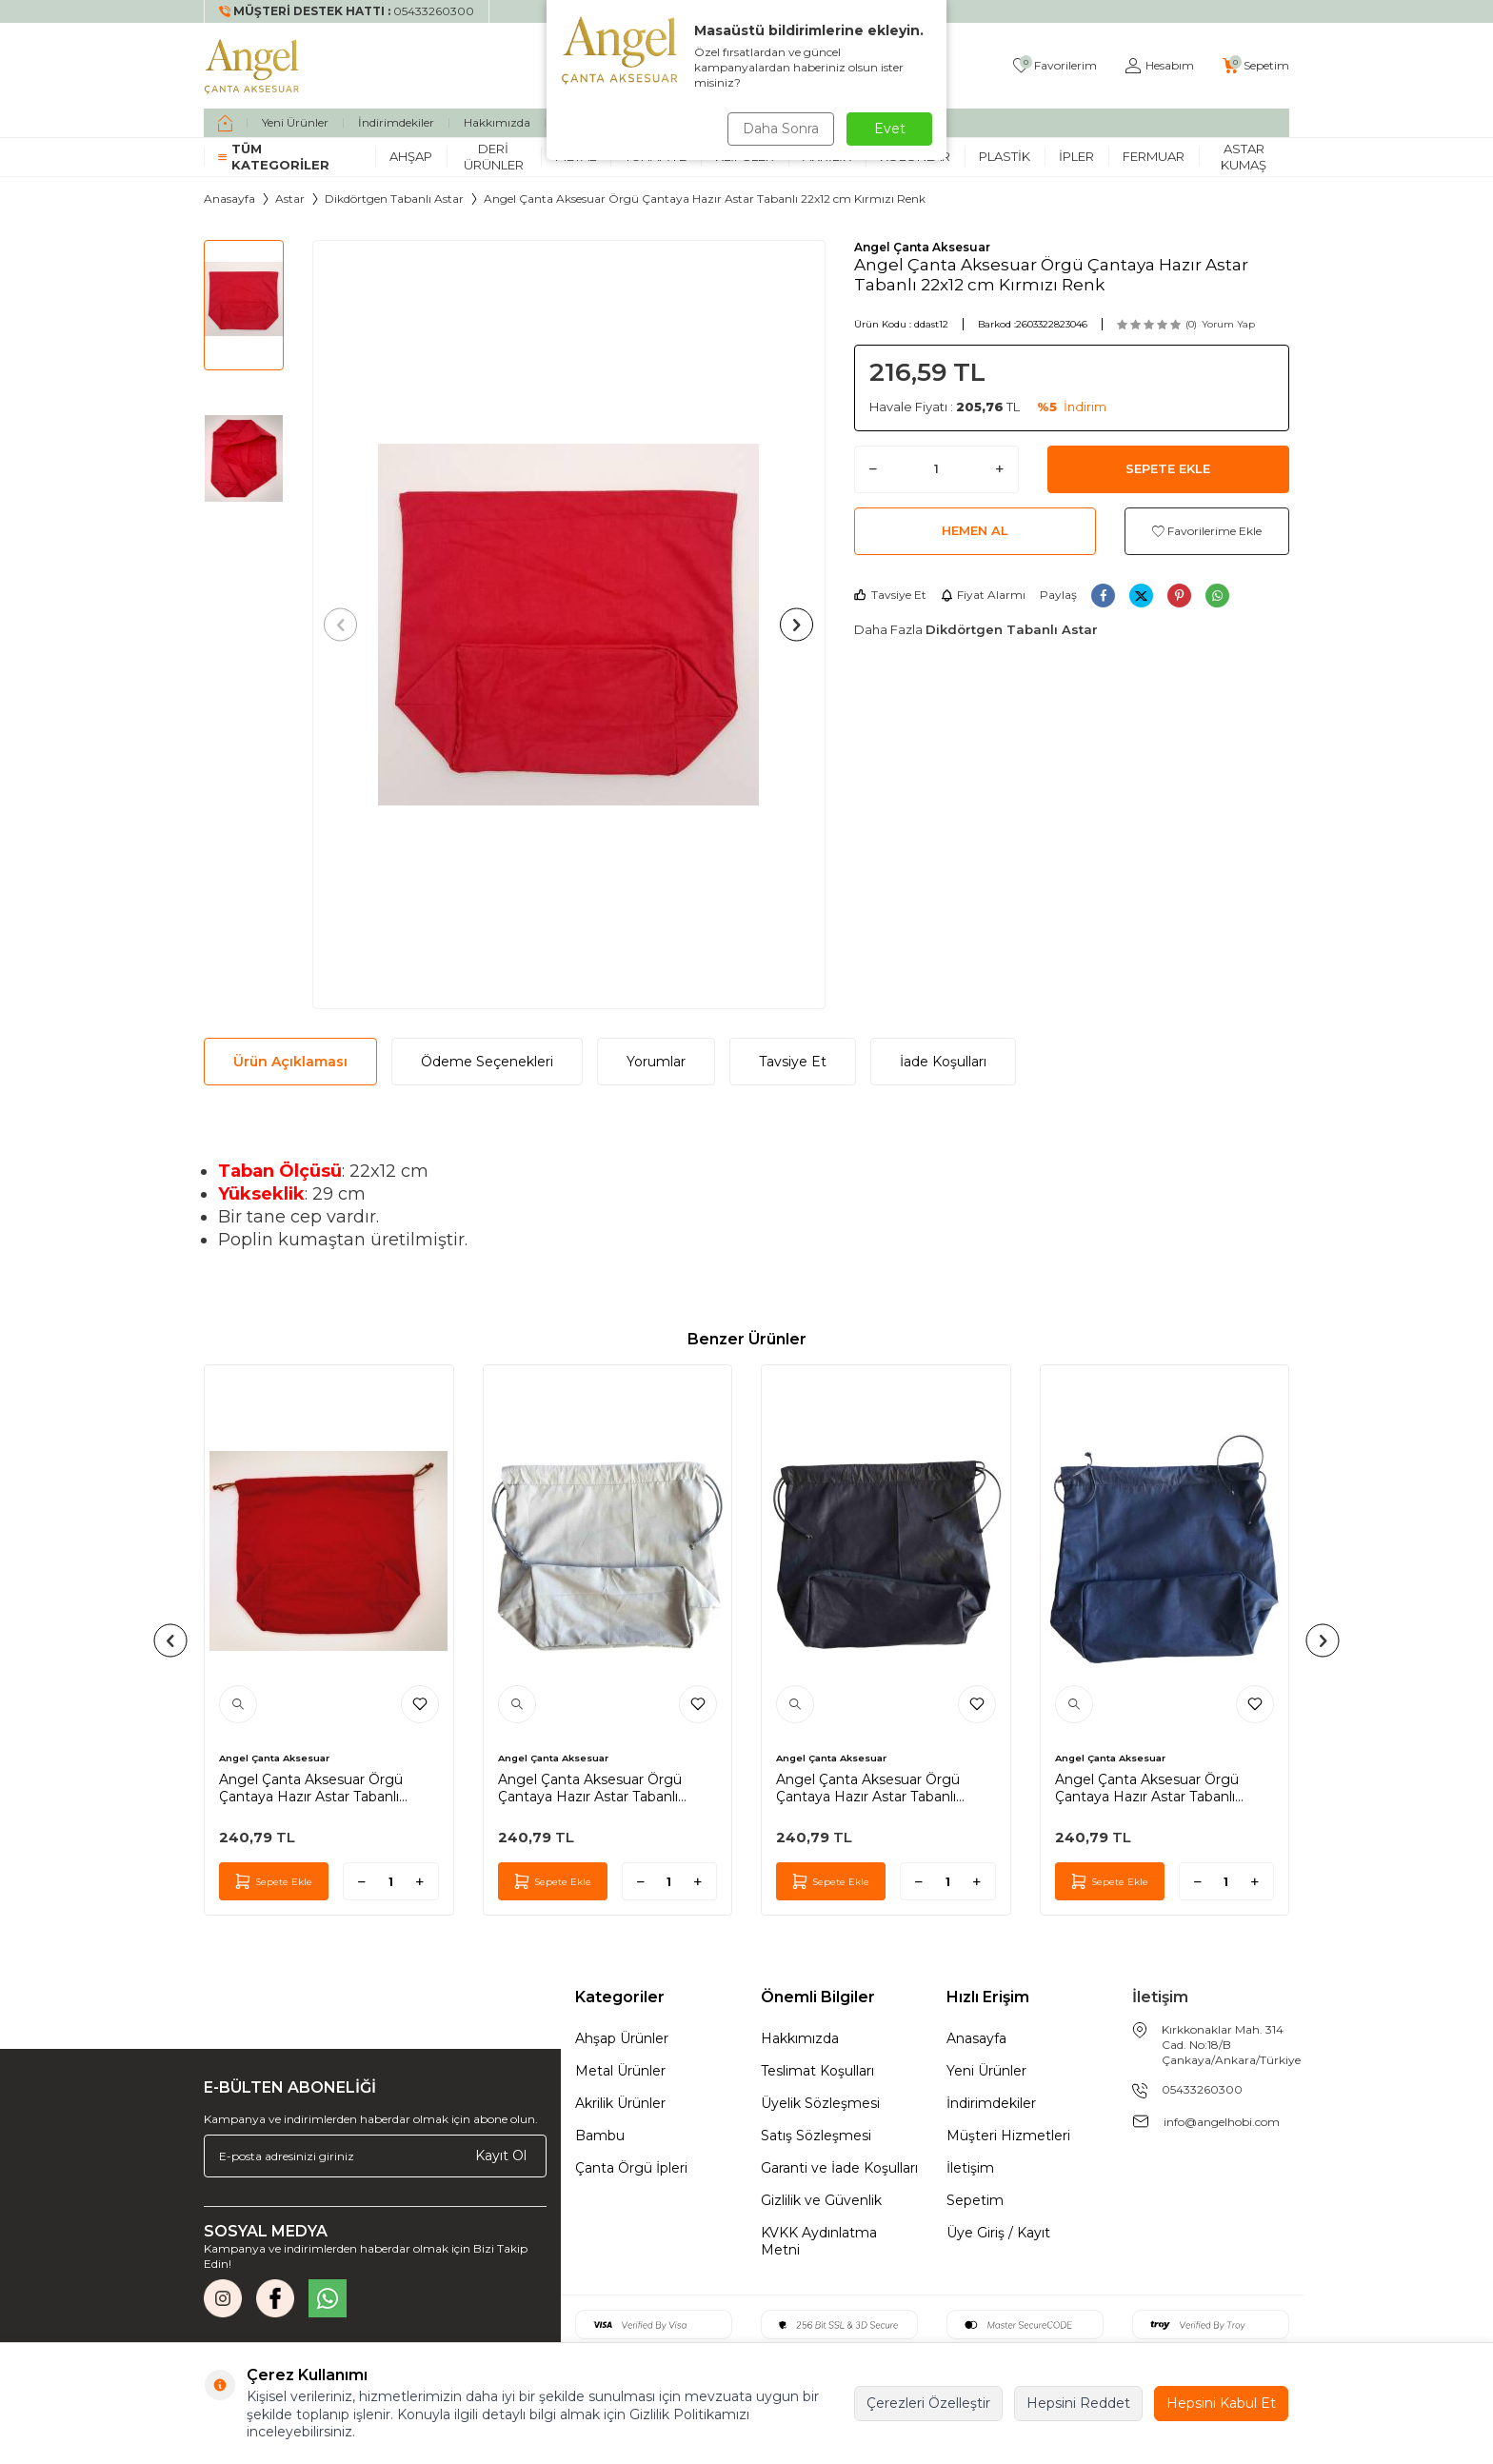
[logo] (252, 65)
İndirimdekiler (396, 122)
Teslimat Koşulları (817, 2070)
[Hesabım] (1159, 66)
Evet (890, 128)
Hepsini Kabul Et (1221, 2403)
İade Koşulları (943, 1061)
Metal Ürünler (620, 2070)
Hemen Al (975, 530)
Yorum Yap (1228, 324)
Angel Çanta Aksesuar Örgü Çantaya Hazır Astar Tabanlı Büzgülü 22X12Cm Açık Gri (590, 1788)
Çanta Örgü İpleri (631, 2167)
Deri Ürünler (494, 156)
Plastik (1004, 156)
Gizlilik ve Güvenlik (821, 2200)
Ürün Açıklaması (290, 1061)
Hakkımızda (497, 122)
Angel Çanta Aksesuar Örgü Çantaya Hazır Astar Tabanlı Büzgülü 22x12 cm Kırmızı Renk (323, 1788)
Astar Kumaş (1243, 156)
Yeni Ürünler (295, 122)
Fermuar (1153, 156)
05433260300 (1202, 2089)
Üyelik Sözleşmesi (820, 2103)
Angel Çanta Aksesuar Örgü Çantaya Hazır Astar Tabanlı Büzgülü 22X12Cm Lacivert (1147, 1788)
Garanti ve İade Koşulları (839, 2167)
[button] (344, 624)
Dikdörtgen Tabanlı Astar (394, 198)
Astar (290, 198)
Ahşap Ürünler (621, 2038)
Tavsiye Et (890, 594)
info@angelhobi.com (1222, 2122)
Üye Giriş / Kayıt (998, 2232)
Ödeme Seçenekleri (487, 1061)
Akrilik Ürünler (620, 2103)
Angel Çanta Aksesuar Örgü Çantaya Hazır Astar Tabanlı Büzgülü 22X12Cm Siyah (868, 1788)
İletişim (970, 2167)
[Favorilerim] (1055, 66)
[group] (569, 624)
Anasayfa (229, 198)
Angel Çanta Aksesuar (922, 247)
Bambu (600, 2135)
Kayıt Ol (501, 2155)
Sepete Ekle (1167, 468)
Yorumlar (656, 1061)
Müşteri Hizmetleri (1008, 2135)
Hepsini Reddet (1078, 2403)
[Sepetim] (1256, 66)
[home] (225, 122)
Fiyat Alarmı (983, 594)
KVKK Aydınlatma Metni (819, 2241)
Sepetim (975, 2200)
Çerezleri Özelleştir (928, 2403)
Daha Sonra (779, 128)
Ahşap (410, 156)
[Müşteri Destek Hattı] (347, 11)
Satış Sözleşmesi (816, 2135)
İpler (1076, 156)
